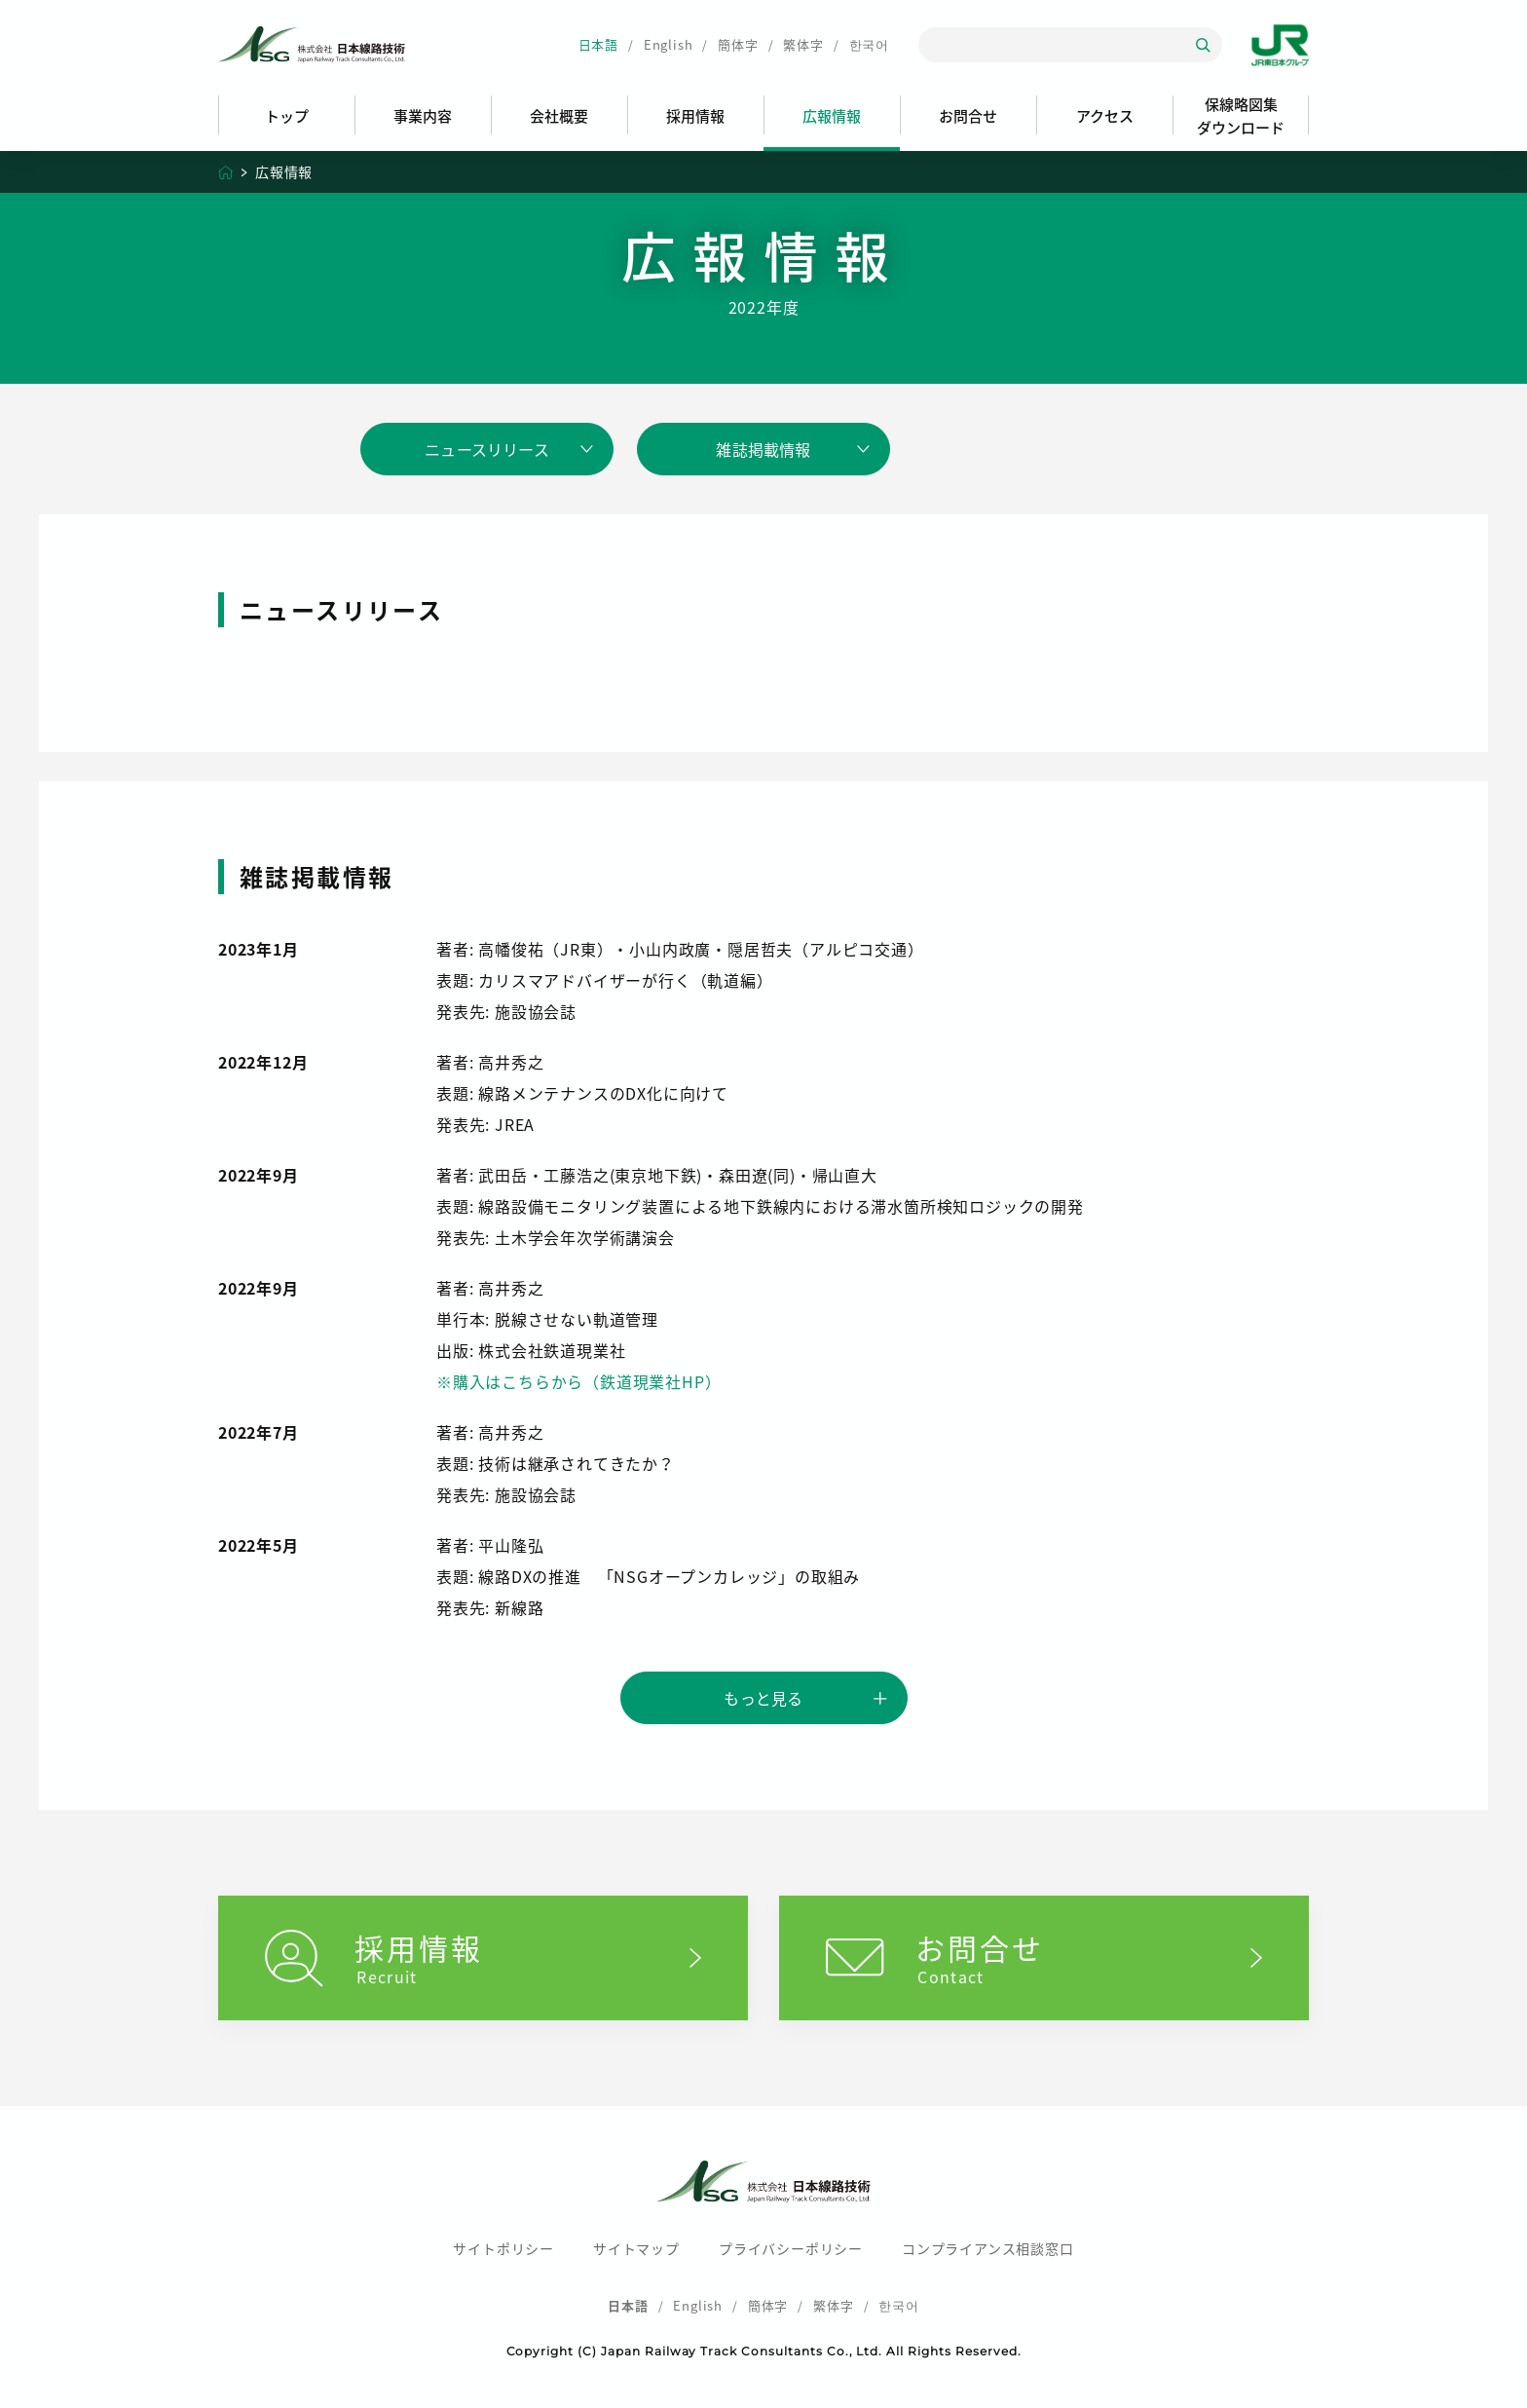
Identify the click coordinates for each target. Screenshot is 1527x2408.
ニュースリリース (487, 449)
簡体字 (738, 44)
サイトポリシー (503, 2248)
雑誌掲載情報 (763, 449)
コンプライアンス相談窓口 (988, 2248)
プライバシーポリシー (791, 2248)
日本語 (598, 44)
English (668, 44)
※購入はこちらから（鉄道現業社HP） (578, 1381)
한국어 (869, 44)
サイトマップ (636, 2248)
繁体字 (803, 44)
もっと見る (763, 1698)
